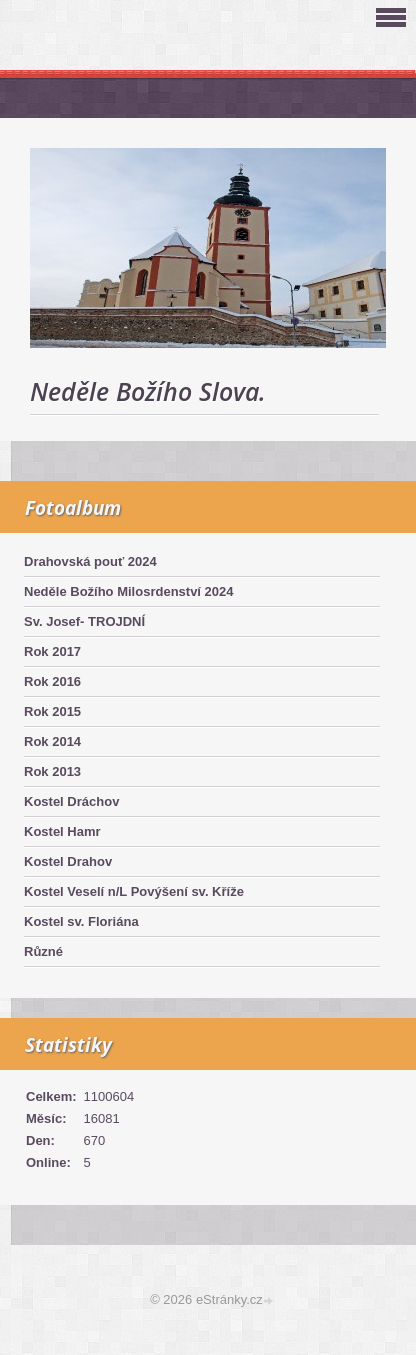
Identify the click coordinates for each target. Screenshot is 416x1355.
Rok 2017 (52, 651)
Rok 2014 (52, 741)
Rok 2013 (52, 771)
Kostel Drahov (68, 861)
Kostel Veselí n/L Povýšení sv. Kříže (134, 891)
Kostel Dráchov (71, 801)
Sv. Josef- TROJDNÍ (84, 621)
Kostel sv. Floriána (81, 921)
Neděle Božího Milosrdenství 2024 (129, 591)
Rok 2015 (52, 711)
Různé (43, 951)
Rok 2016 (52, 681)
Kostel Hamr (62, 831)
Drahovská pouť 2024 (90, 561)
